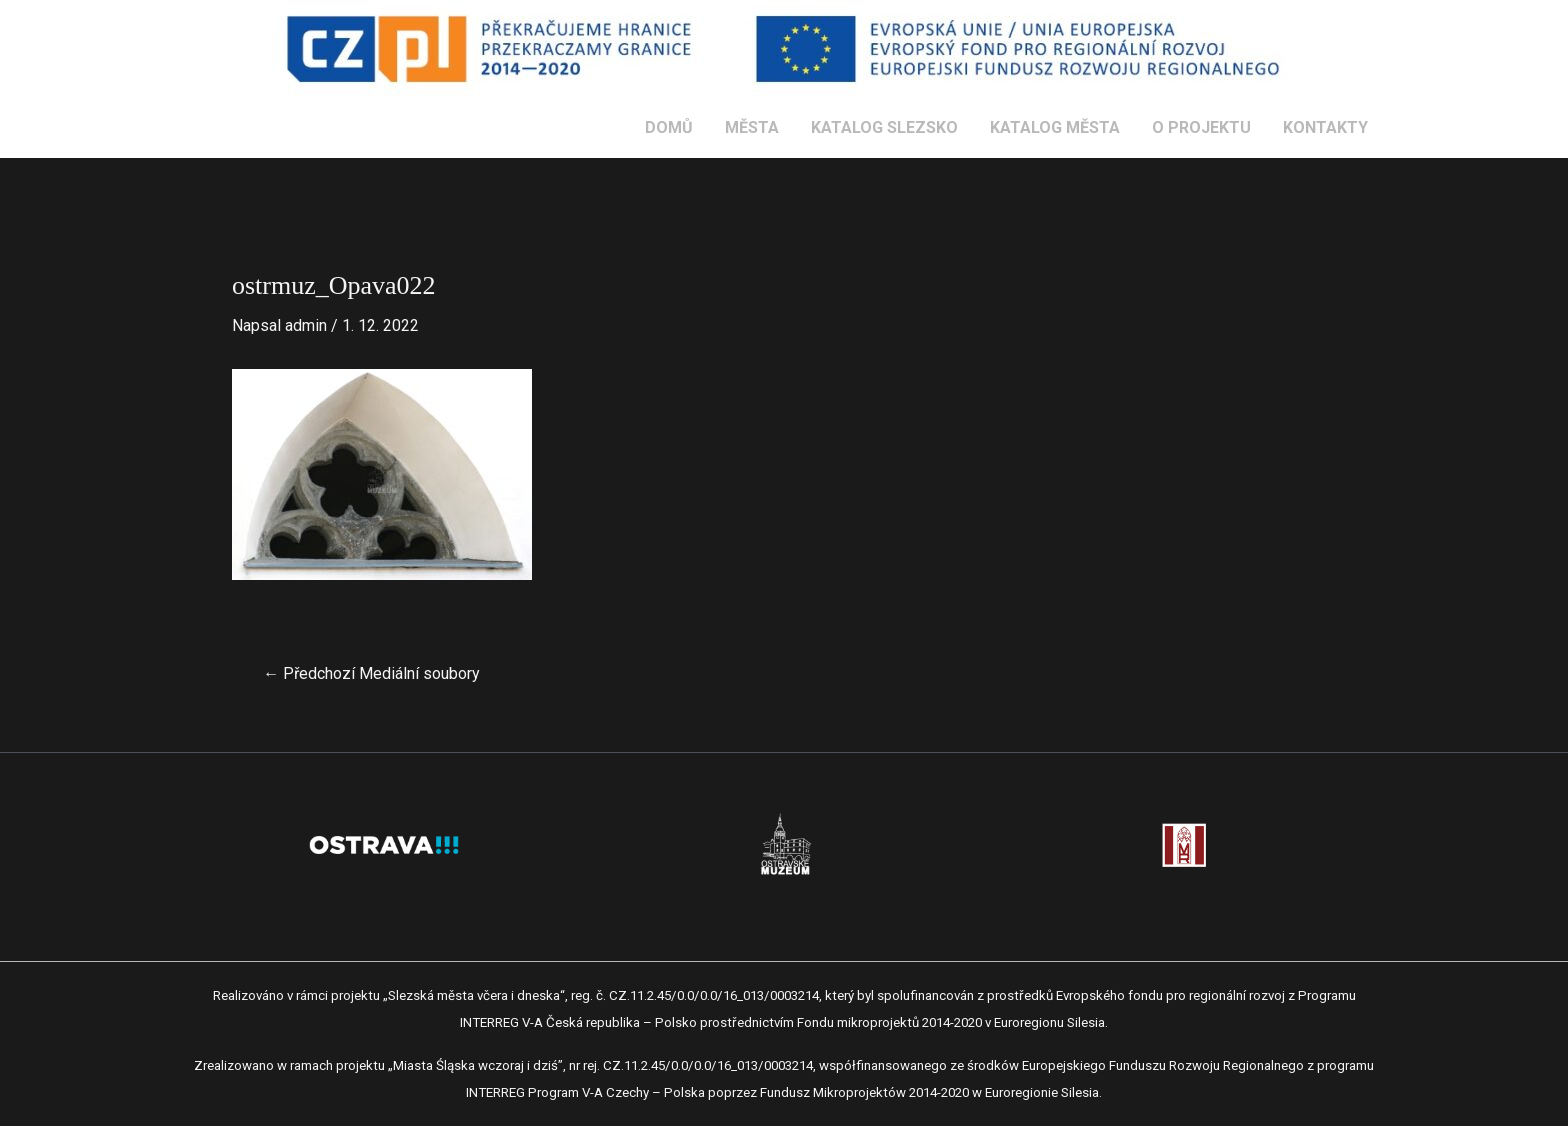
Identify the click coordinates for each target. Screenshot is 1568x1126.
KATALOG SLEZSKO (884, 127)
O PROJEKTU (1201, 127)
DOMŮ (669, 127)
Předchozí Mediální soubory (371, 674)
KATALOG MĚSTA (1055, 127)
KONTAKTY (1325, 127)
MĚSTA (752, 127)
